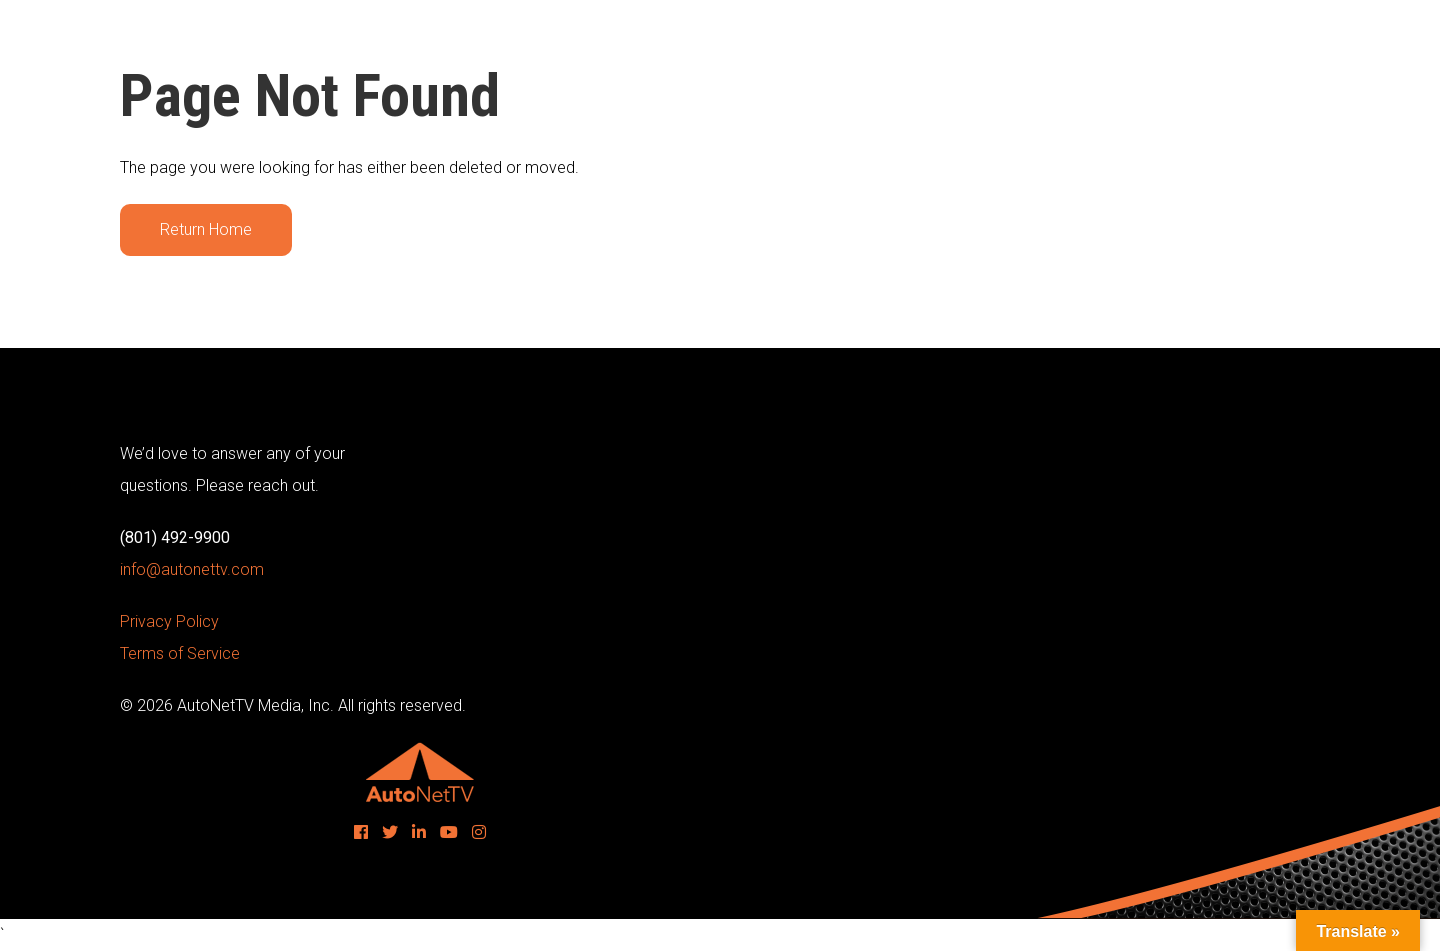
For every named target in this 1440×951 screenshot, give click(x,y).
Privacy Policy (169, 621)
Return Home (206, 229)
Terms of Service (180, 653)
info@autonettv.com (192, 569)
